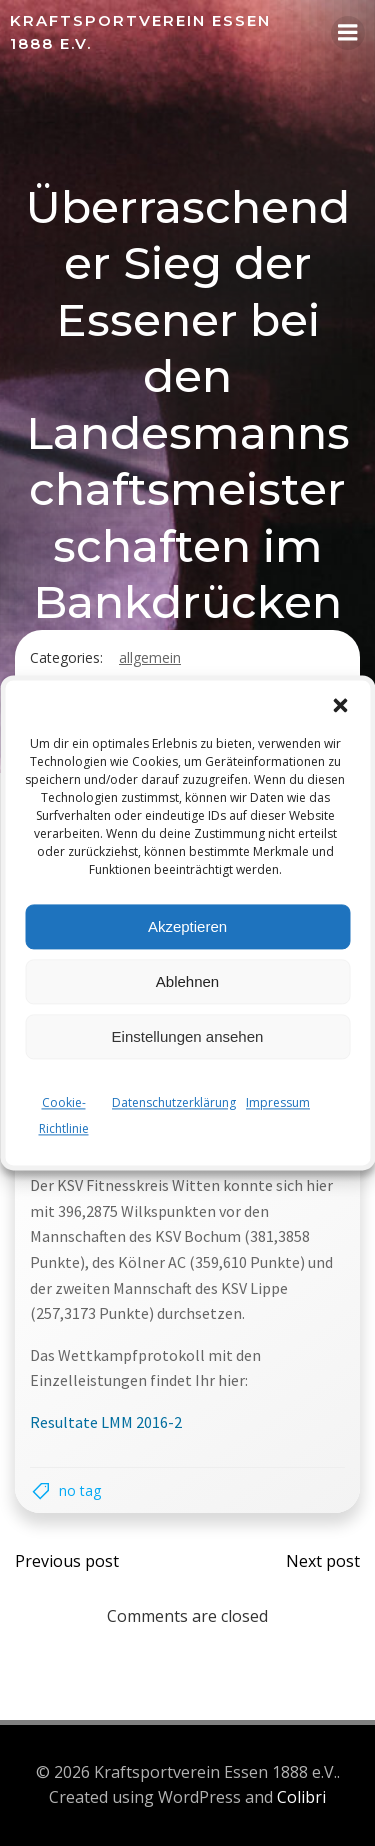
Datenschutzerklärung (174, 1102)
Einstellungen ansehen (188, 1036)
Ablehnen (187, 981)
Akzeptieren (187, 926)
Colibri (301, 1797)
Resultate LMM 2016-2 (106, 1422)
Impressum (278, 1102)
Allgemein (150, 657)
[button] (340, 705)
